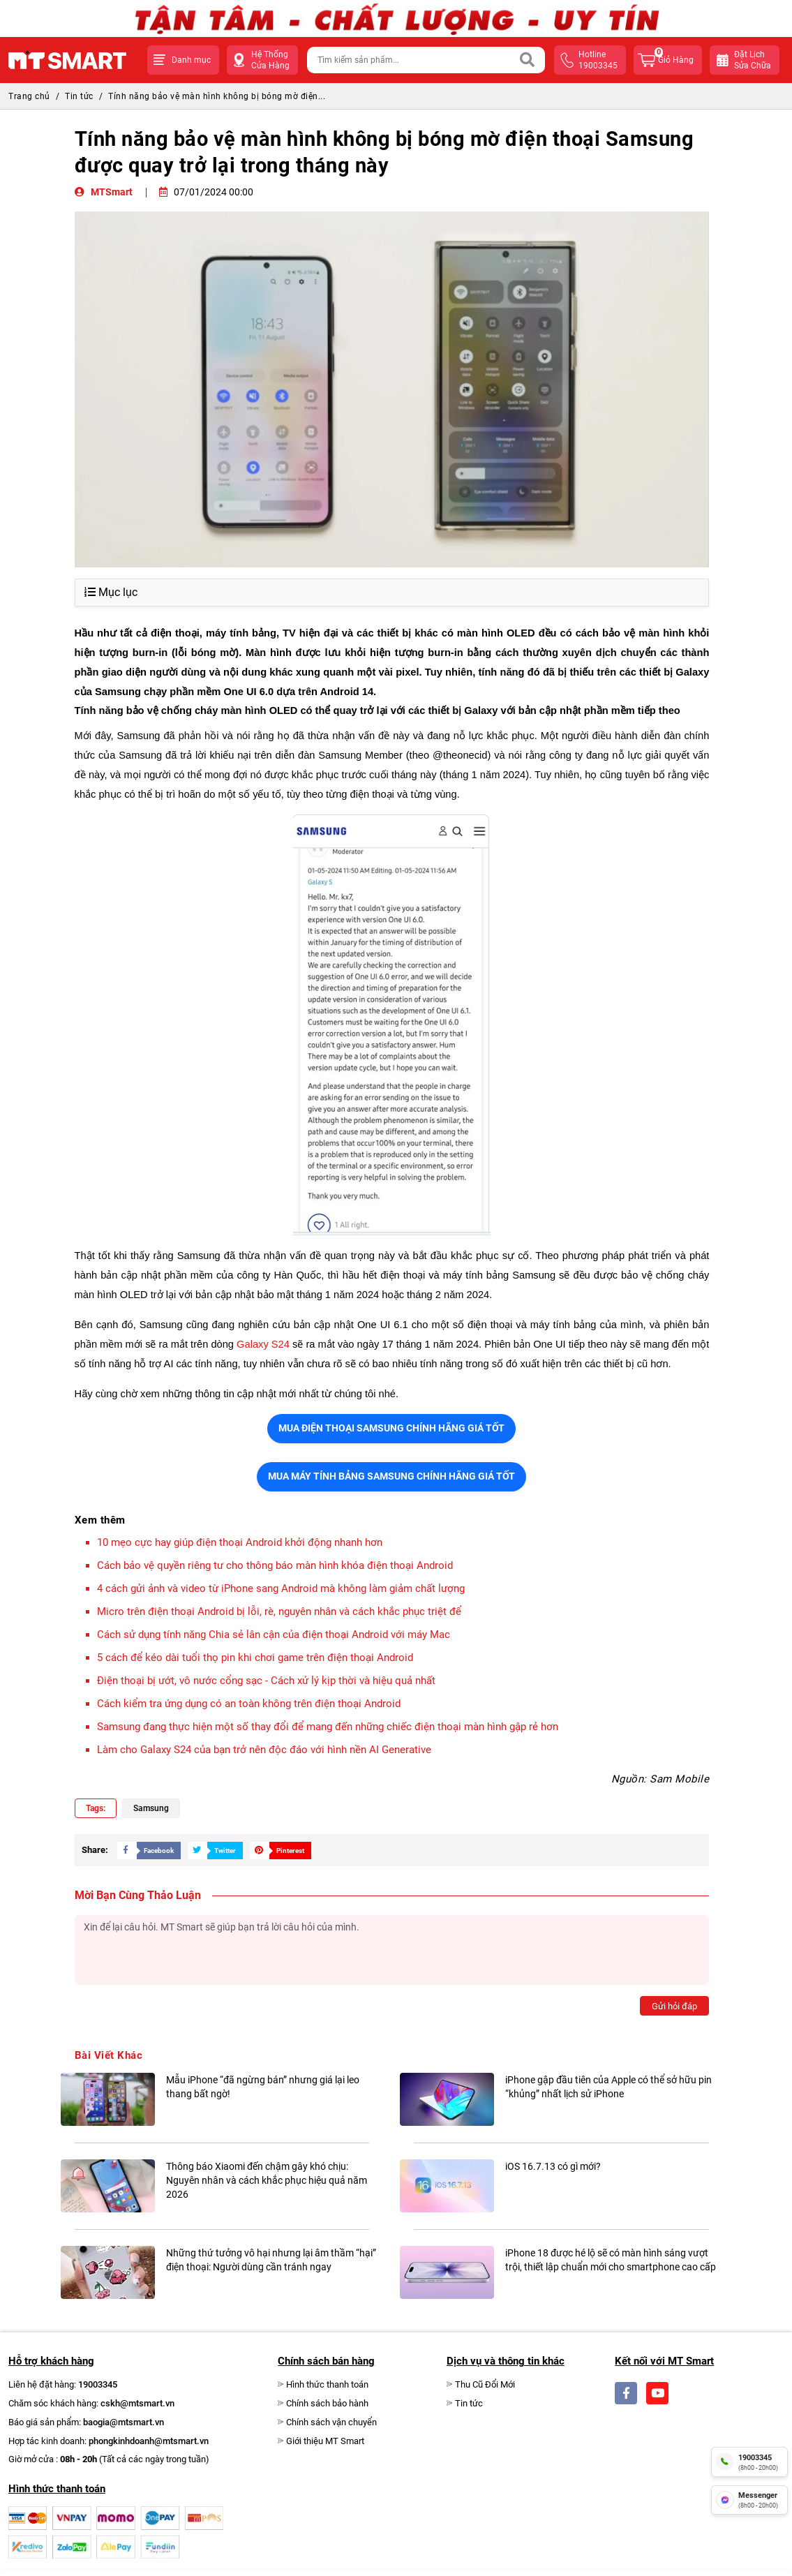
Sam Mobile (679, 1779)
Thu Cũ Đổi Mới (485, 2384)
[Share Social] (145, 1850)
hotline (598, 60)
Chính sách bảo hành (327, 2403)
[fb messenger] (749, 2500)
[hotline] (749, 2461)
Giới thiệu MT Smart (325, 2441)
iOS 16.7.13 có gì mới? (553, 2166)
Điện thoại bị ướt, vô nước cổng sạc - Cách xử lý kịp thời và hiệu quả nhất (266, 1680)
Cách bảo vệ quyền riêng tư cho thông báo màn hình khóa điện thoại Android (275, 1565)
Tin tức (79, 96)
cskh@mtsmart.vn (137, 2403)
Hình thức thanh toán (327, 2384)
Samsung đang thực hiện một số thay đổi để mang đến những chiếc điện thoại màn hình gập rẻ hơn (327, 1726)
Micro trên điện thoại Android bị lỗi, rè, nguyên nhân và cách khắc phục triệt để (279, 1611)
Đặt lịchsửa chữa (752, 60)
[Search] (527, 60)
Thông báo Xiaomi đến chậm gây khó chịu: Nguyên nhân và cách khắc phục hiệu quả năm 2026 (266, 2180)
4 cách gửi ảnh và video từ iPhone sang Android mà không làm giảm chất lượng (281, 1588)
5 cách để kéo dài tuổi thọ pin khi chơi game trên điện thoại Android (255, 1657)
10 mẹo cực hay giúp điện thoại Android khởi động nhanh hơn (239, 1542)
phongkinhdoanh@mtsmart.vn (149, 2441)
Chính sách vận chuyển (331, 2422)
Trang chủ (29, 96)
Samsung (151, 1808)
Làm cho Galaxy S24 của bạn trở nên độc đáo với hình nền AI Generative (264, 1749)
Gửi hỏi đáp (674, 2006)
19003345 (97, 2384)
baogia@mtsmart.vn (123, 2422)
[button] (183, 60)
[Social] (626, 2393)
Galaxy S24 (263, 1344)
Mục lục (110, 592)
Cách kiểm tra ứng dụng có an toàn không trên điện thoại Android (249, 1703)
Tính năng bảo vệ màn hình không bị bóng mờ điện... (216, 96)
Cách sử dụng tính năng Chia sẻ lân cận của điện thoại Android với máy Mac (273, 1634)
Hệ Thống (270, 60)
